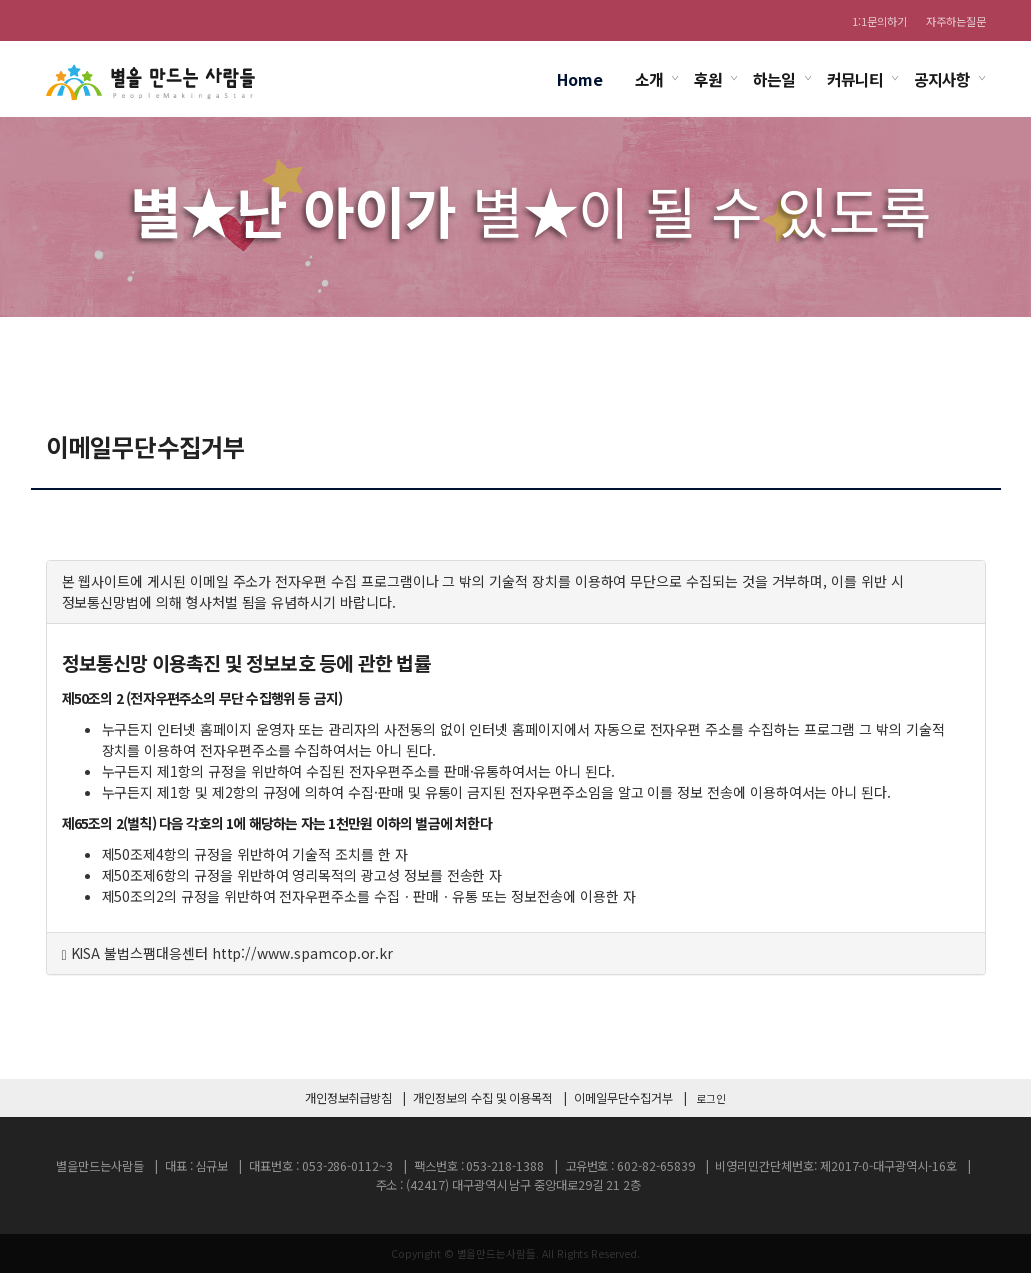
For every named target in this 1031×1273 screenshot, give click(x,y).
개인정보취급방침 (349, 1098)
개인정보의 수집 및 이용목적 (483, 1098)
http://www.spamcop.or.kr (303, 953)
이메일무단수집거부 (623, 1098)
